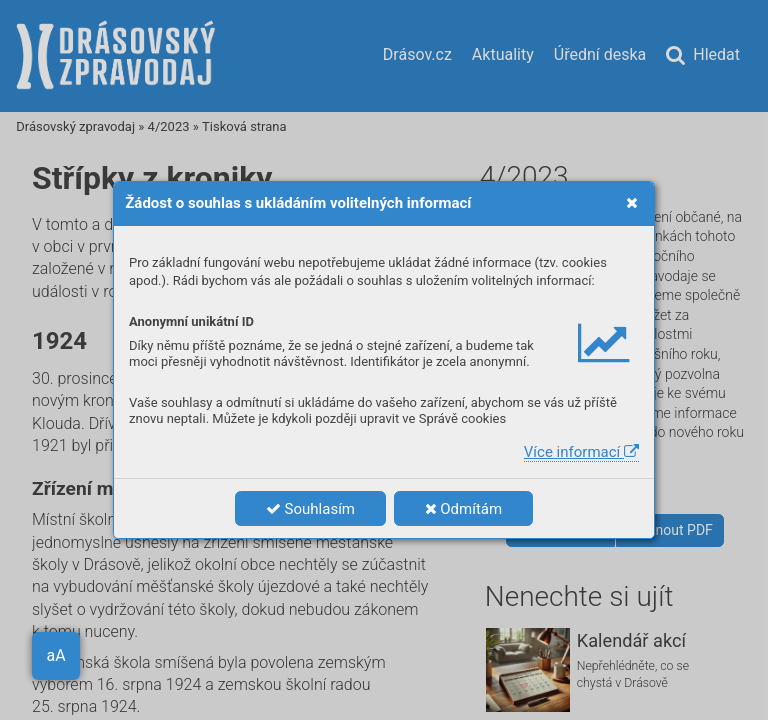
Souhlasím (310, 509)
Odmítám (464, 509)
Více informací (581, 452)
